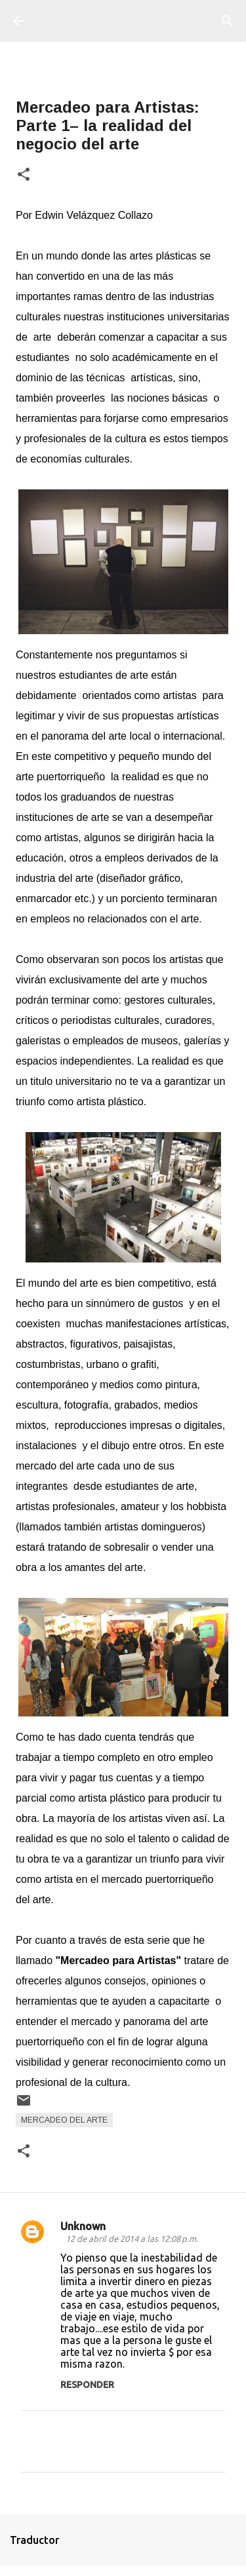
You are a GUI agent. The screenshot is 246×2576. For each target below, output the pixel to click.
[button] (23, 175)
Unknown (83, 2226)
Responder (87, 2384)
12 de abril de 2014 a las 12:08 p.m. (132, 2238)
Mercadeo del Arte (64, 2120)
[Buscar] (228, 21)
